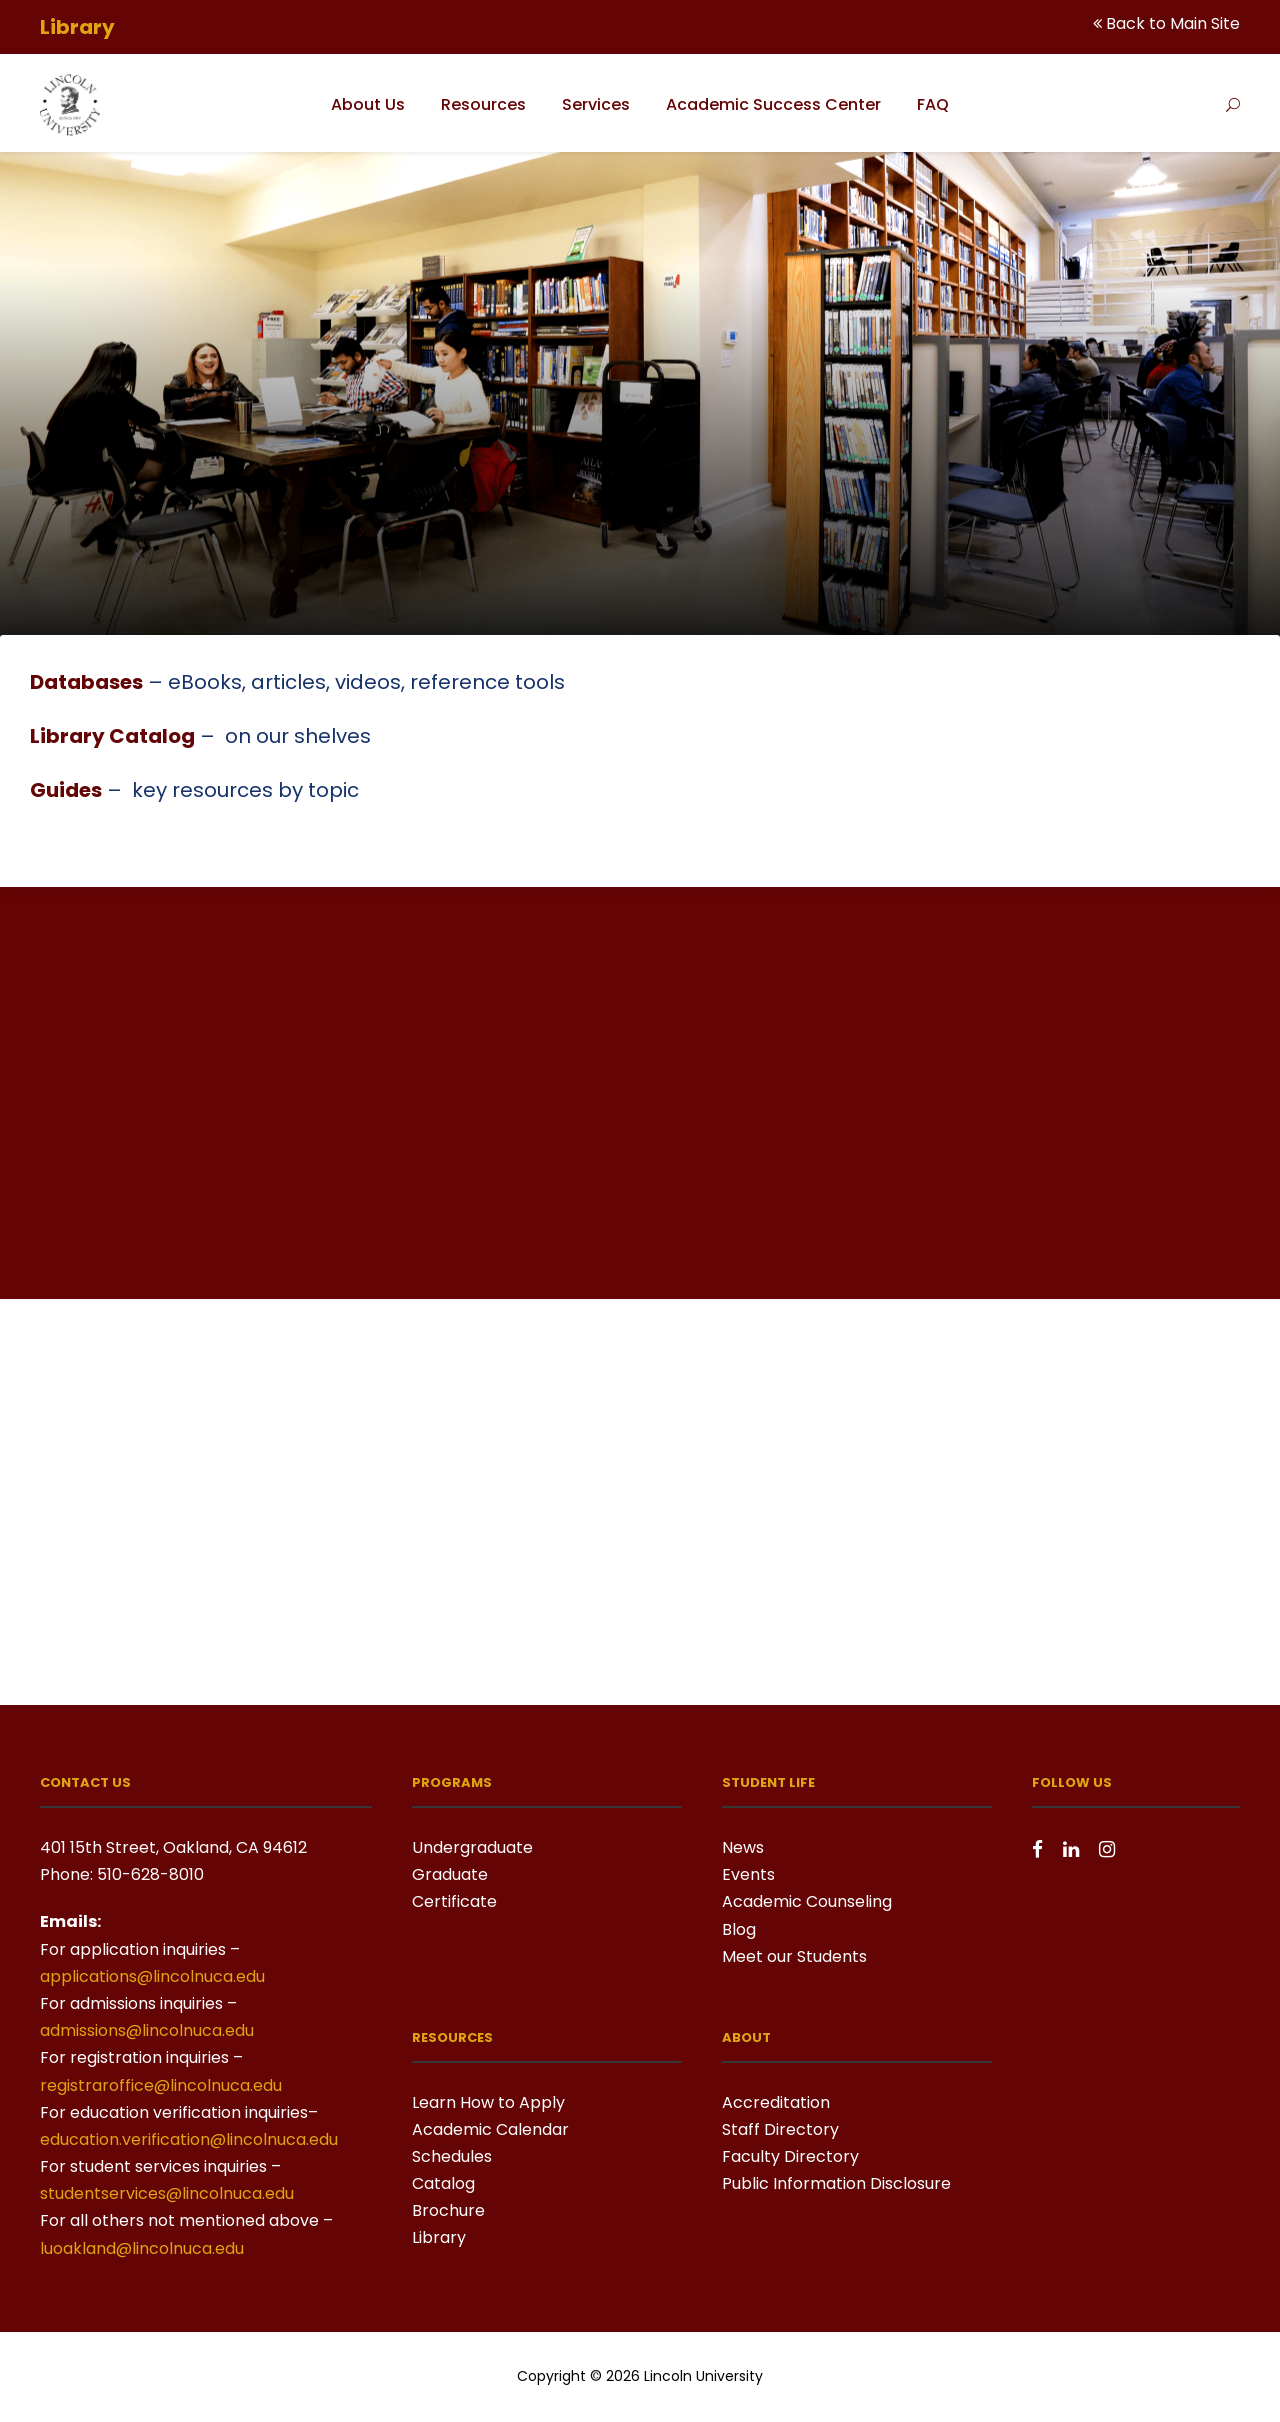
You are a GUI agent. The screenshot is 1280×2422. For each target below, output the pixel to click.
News (743, 1847)
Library (439, 2237)
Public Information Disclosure (836, 2183)
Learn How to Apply (488, 2102)
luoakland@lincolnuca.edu (142, 2248)
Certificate (454, 1901)
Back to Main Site (1173, 23)
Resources (483, 104)
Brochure (448, 2210)
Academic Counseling (807, 1901)
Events (748, 1874)
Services (596, 104)
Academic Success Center (773, 104)
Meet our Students (794, 1956)
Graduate (450, 1874)
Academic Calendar (490, 2129)
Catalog (443, 2183)
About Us (368, 104)
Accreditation (776, 2102)
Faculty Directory (790, 2156)
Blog (739, 1929)
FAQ (933, 104)
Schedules (452, 2156)
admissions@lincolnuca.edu (147, 2030)
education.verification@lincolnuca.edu (189, 2139)
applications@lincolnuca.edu (152, 1976)
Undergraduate (472, 1847)
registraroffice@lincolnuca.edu (161, 2085)
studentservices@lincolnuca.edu (167, 2193)
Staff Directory (780, 2129)
